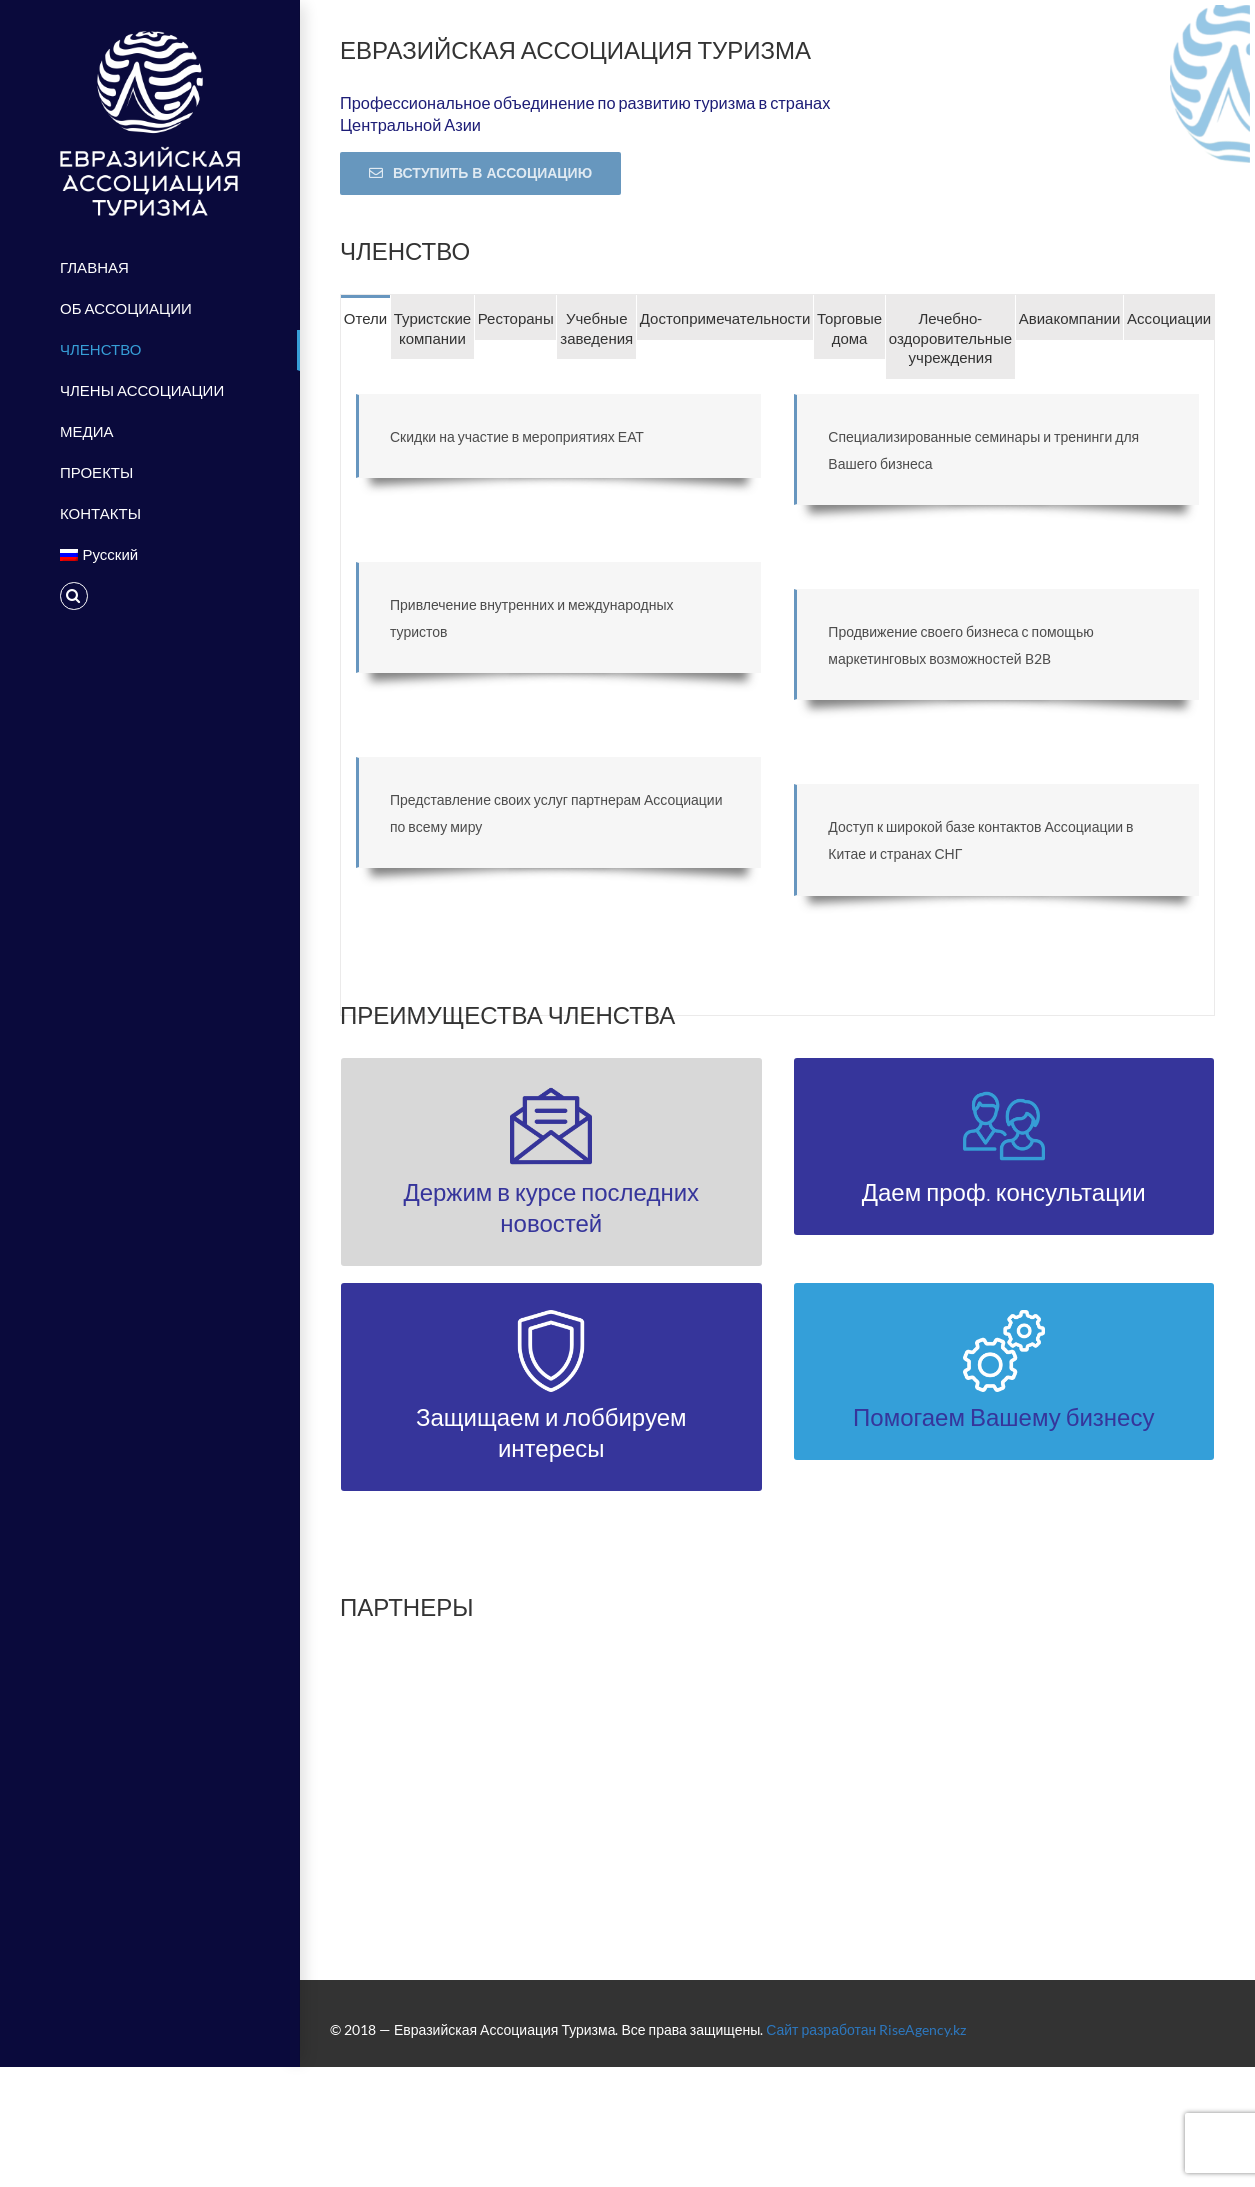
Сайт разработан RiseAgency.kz (866, 2029)
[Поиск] (150, 596)
